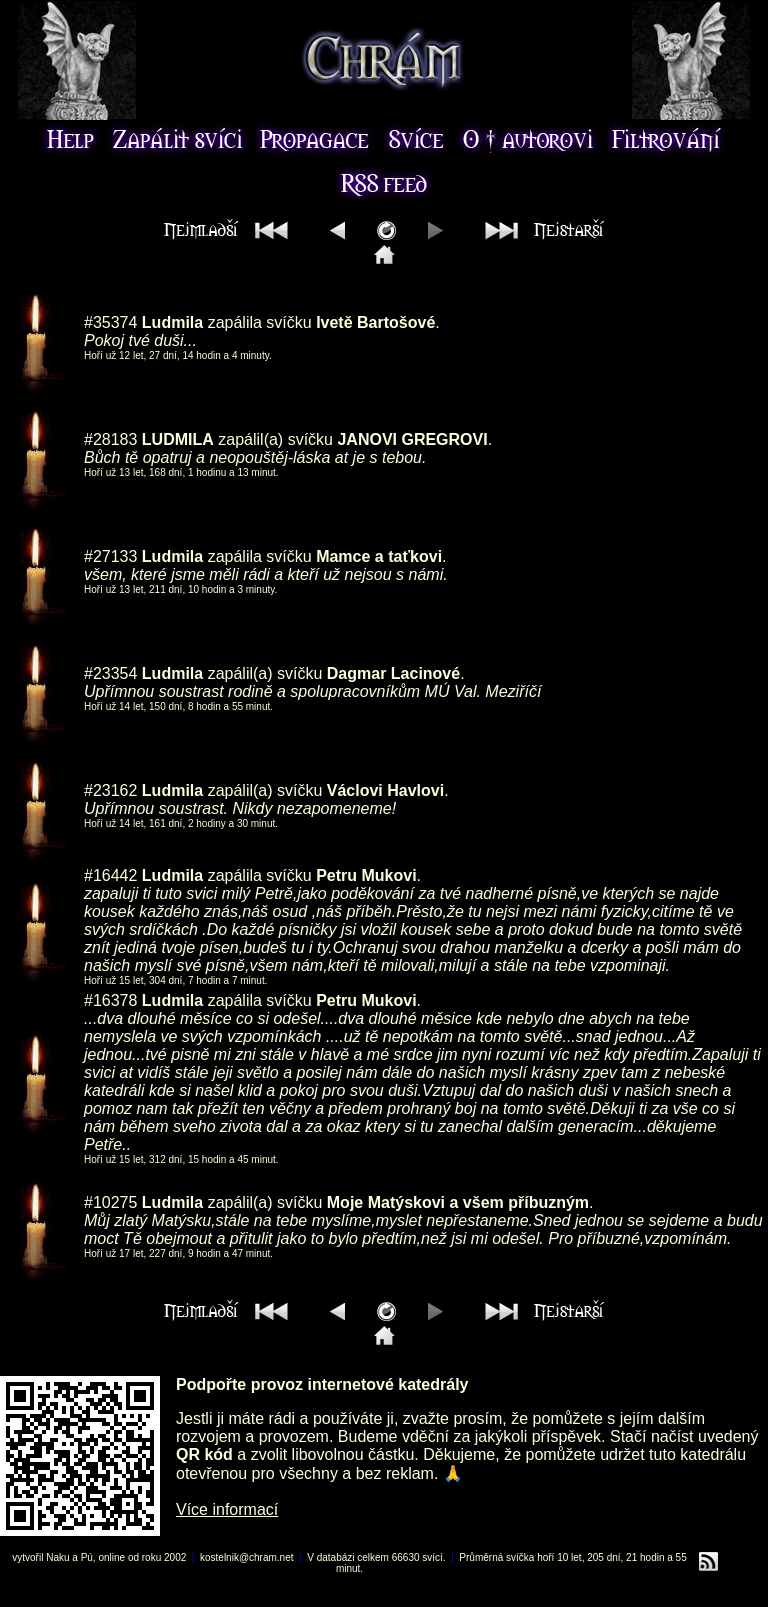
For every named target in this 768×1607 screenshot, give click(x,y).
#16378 (110, 1000)
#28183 (110, 439)
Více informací (227, 1509)
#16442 (110, 875)
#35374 (110, 322)
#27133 (110, 556)
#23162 (110, 790)
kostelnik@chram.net (247, 1557)
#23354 (110, 673)
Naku (57, 1557)
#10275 (110, 1202)
